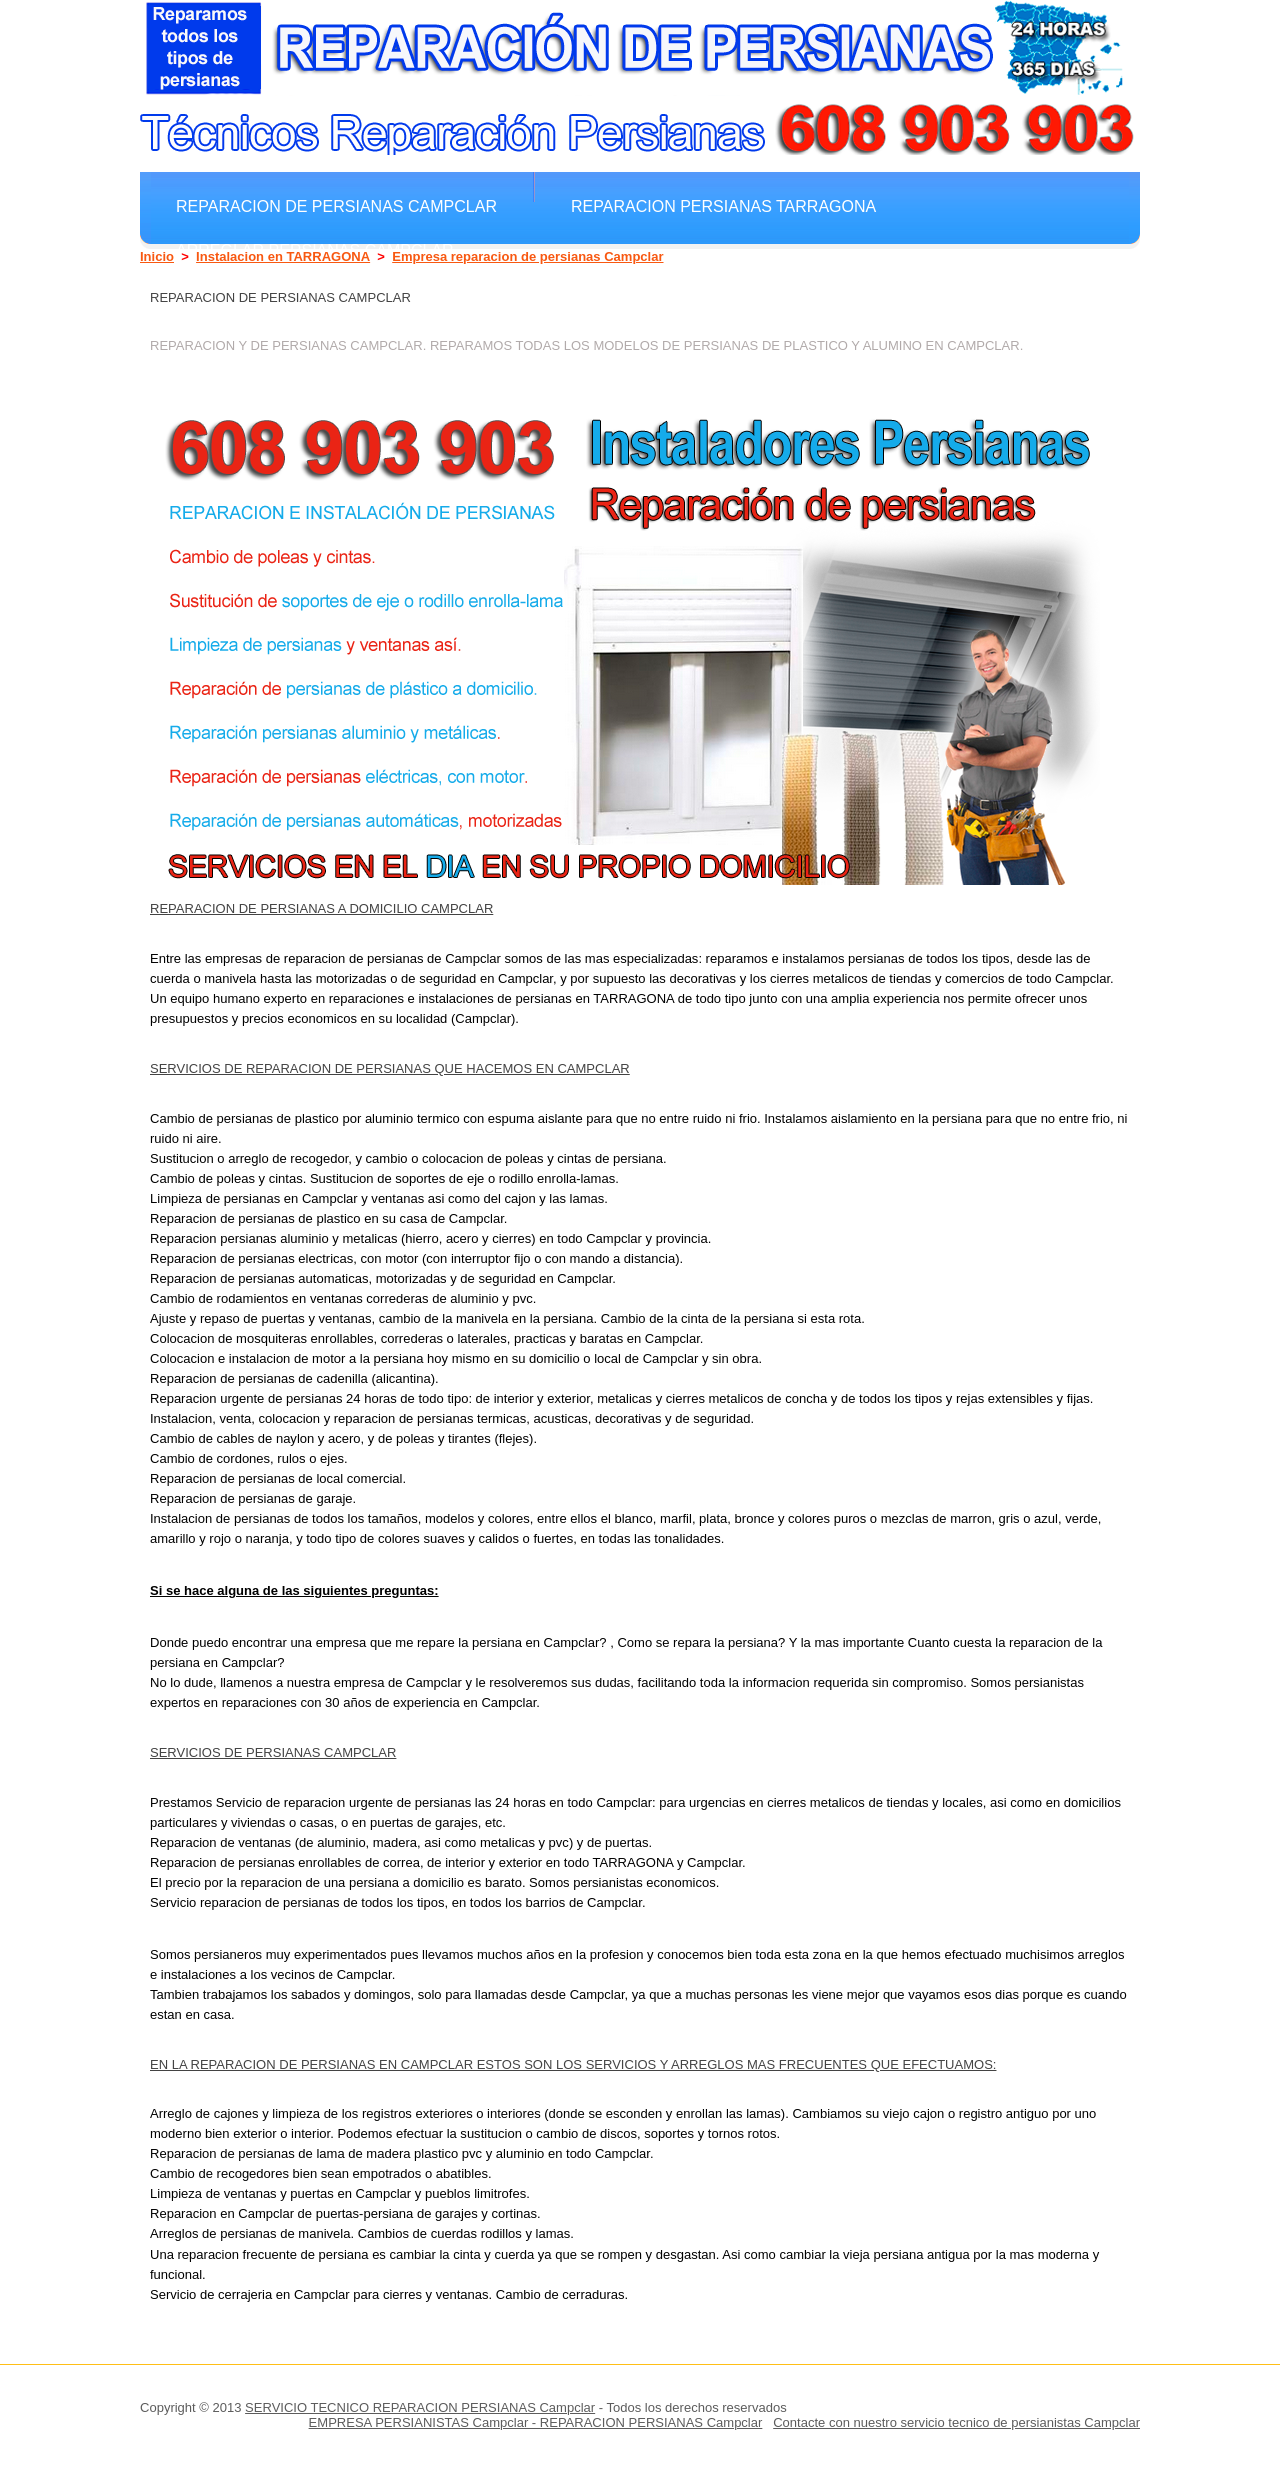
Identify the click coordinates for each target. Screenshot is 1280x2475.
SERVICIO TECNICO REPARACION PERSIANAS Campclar (420, 2407)
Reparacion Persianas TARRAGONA (723, 206)
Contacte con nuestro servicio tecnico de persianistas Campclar (956, 2422)
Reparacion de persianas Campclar (336, 206)
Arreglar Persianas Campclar (315, 250)
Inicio (157, 256)
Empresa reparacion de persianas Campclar (527, 256)
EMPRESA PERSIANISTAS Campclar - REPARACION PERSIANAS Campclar (536, 2422)
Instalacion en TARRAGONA (283, 256)
